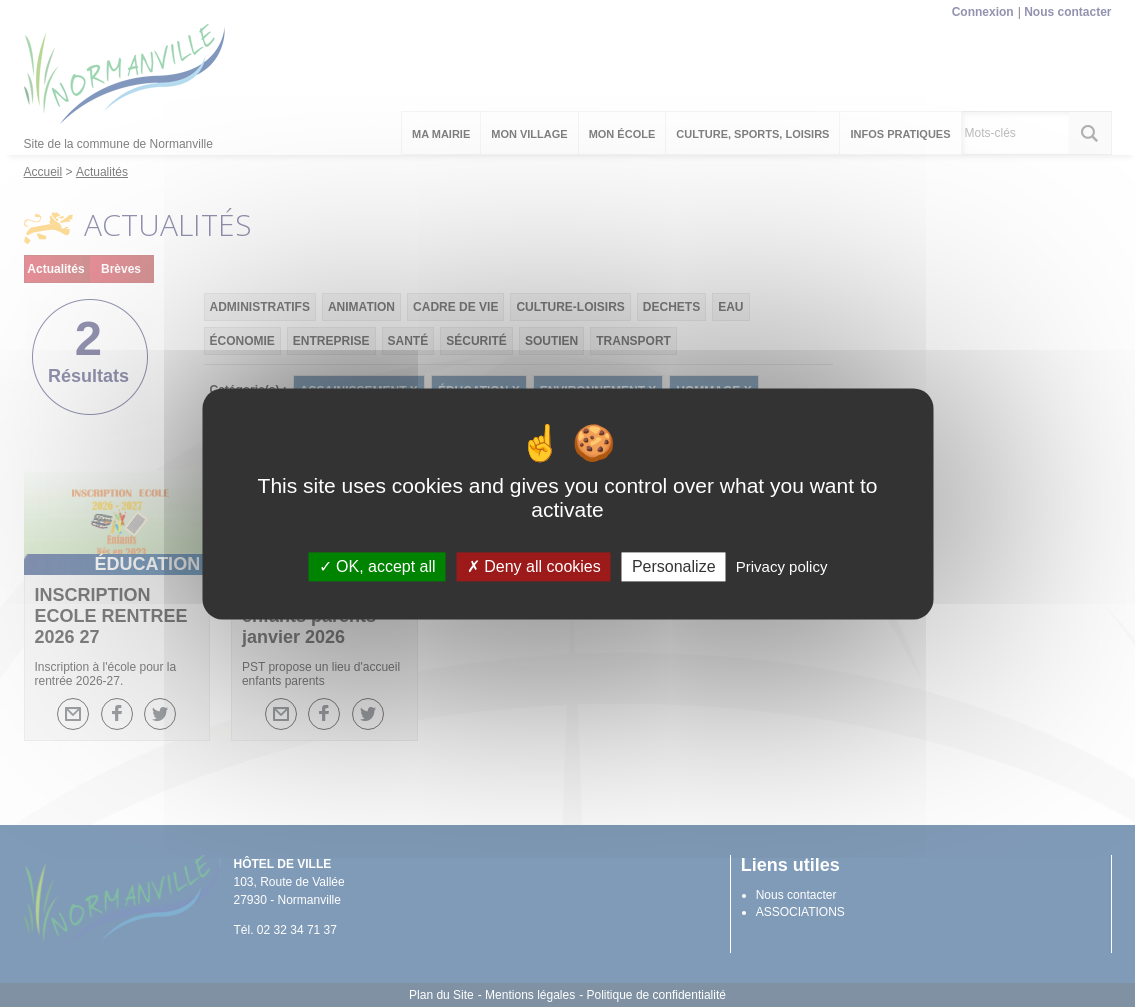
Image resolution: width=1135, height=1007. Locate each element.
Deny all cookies (534, 566)
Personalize (674, 566)
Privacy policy (782, 566)
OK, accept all (377, 566)
